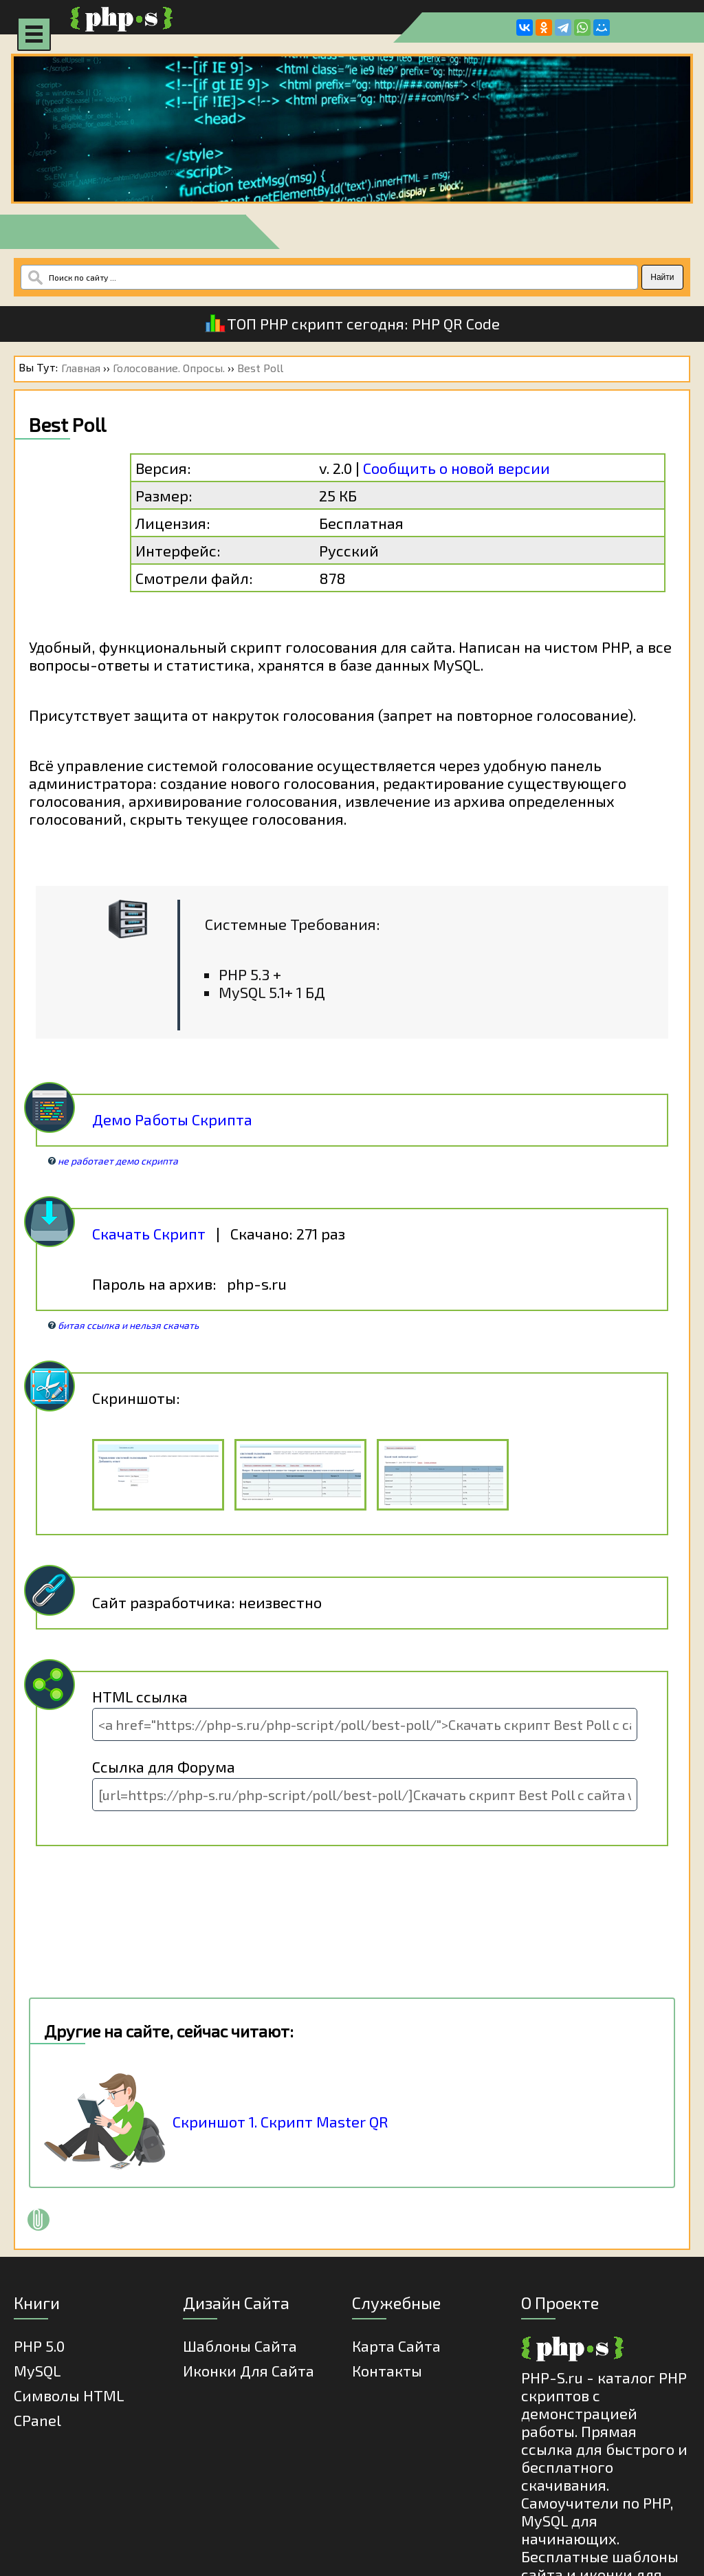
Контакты (387, 2370)
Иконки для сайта (248, 2370)
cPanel (37, 2420)
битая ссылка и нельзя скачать (128, 1325)
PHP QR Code (456, 323)
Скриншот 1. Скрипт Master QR (280, 2121)
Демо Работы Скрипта (172, 1119)
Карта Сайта (396, 2346)
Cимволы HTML (69, 2395)
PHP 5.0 (39, 2346)
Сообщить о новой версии (456, 468)
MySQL (37, 2370)
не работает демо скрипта (118, 1161)
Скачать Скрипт (149, 1233)
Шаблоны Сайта (240, 2346)
